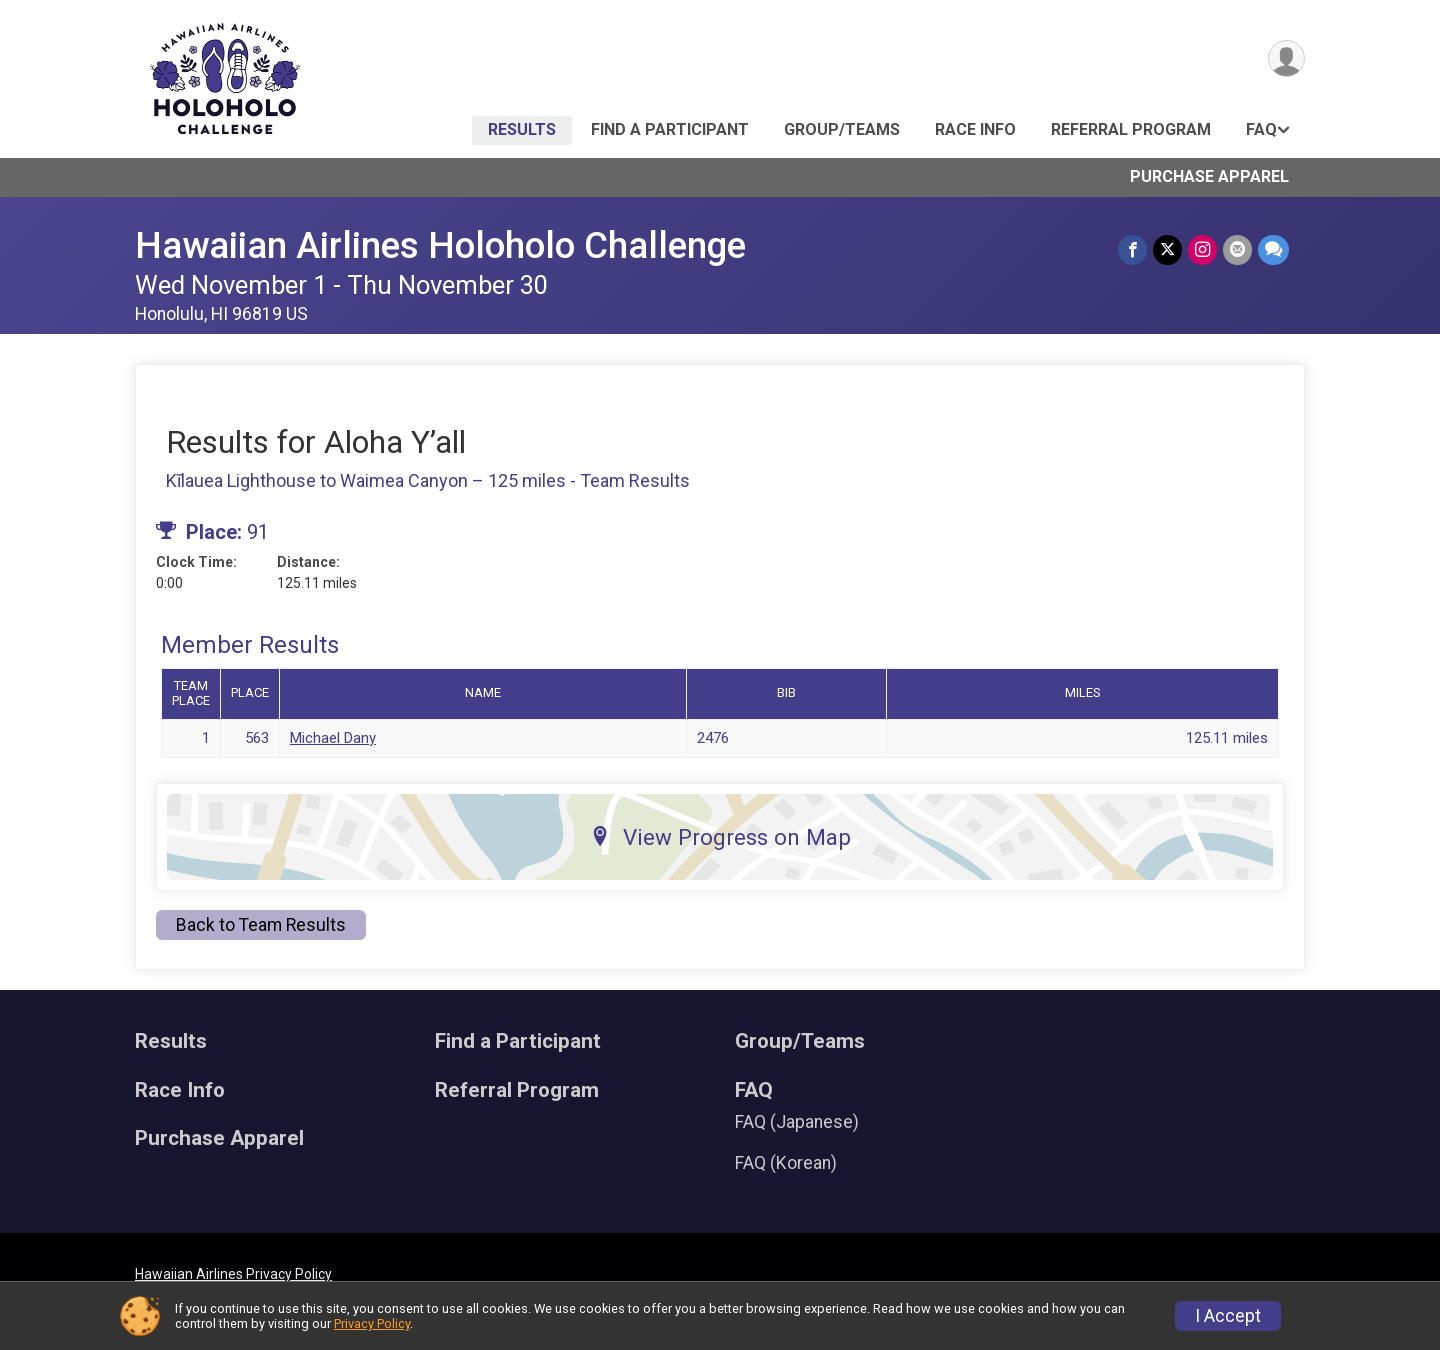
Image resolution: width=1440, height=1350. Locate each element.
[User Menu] (1286, 58)
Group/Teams (842, 129)
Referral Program (1131, 129)
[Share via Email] (1237, 249)
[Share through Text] (1273, 249)
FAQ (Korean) (786, 1163)
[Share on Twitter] (1167, 249)
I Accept (1228, 1316)
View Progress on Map (720, 837)
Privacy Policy (372, 1323)
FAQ (1261, 129)
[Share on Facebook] (1132, 249)
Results (522, 129)
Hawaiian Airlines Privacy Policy (233, 1274)
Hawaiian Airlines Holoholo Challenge (440, 245)
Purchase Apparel (1209, 176)
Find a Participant (670, 129)
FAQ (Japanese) (797, 1122)
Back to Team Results (261, 925)
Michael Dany (333, 738)
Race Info (975, 129)
